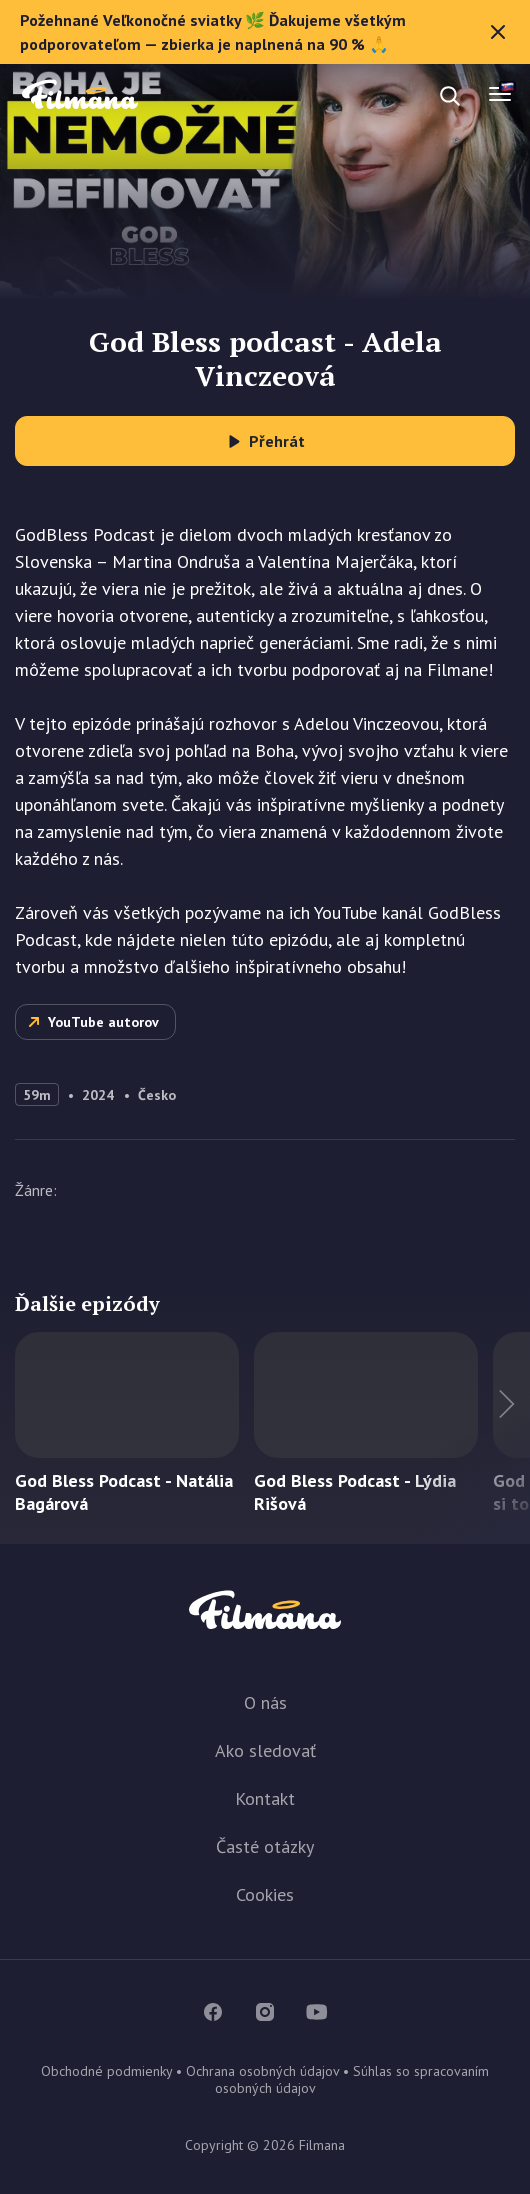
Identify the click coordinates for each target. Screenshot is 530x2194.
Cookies (265, 1894)
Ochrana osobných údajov (262, 2071)
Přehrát (277, 441)
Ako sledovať (265, 1750)
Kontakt (265, 1798)
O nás (265, 1702)
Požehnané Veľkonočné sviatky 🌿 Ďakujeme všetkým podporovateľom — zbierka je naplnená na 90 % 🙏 (265, 32)
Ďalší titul (470, 1438)
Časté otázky (265, 1846)
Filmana (80, 95)
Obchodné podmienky (106, 2071)
